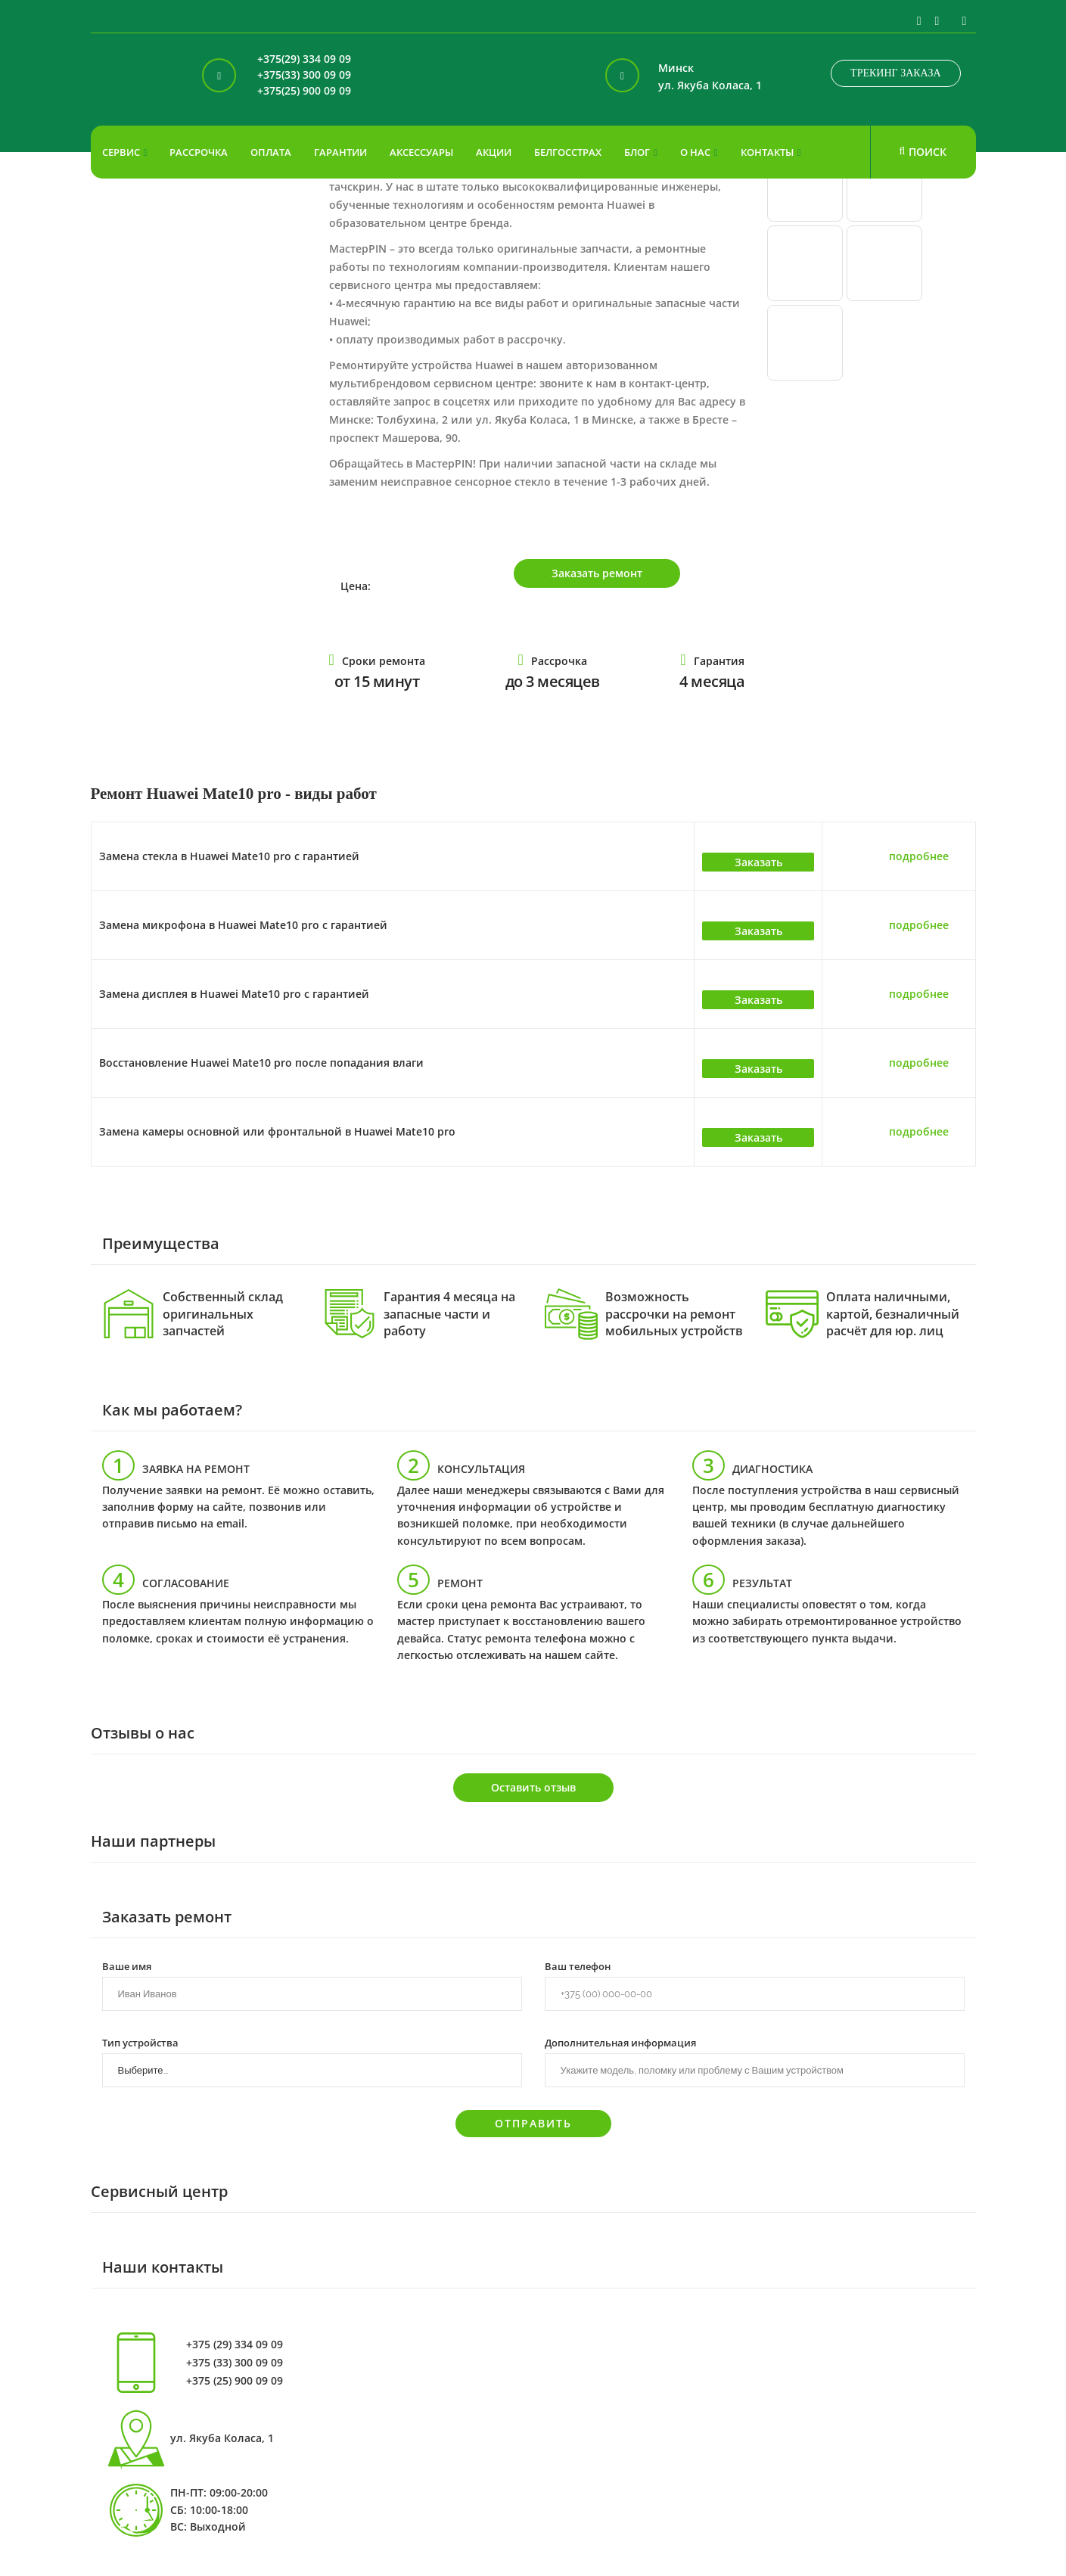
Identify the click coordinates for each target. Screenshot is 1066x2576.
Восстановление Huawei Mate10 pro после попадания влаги (261, 1062)
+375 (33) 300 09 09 (234, 2362)
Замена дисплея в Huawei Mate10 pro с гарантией (234, 994)
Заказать (758, 862)
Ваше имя (126, 1965)
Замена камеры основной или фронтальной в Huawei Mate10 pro (277, 1131)
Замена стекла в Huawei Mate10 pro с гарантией (229, 856)
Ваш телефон (578, 1965)
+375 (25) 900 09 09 (234, 2381)
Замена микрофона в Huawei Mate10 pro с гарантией (243, 925)
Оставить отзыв (533, 1787)
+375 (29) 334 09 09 (234, 2344)
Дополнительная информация (620, 2042)
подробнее (919, 856)
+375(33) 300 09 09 (304, 75)
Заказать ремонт (597, 573)
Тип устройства (140, 2042)
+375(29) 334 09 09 (304, 59)
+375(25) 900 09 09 (304, 91)
